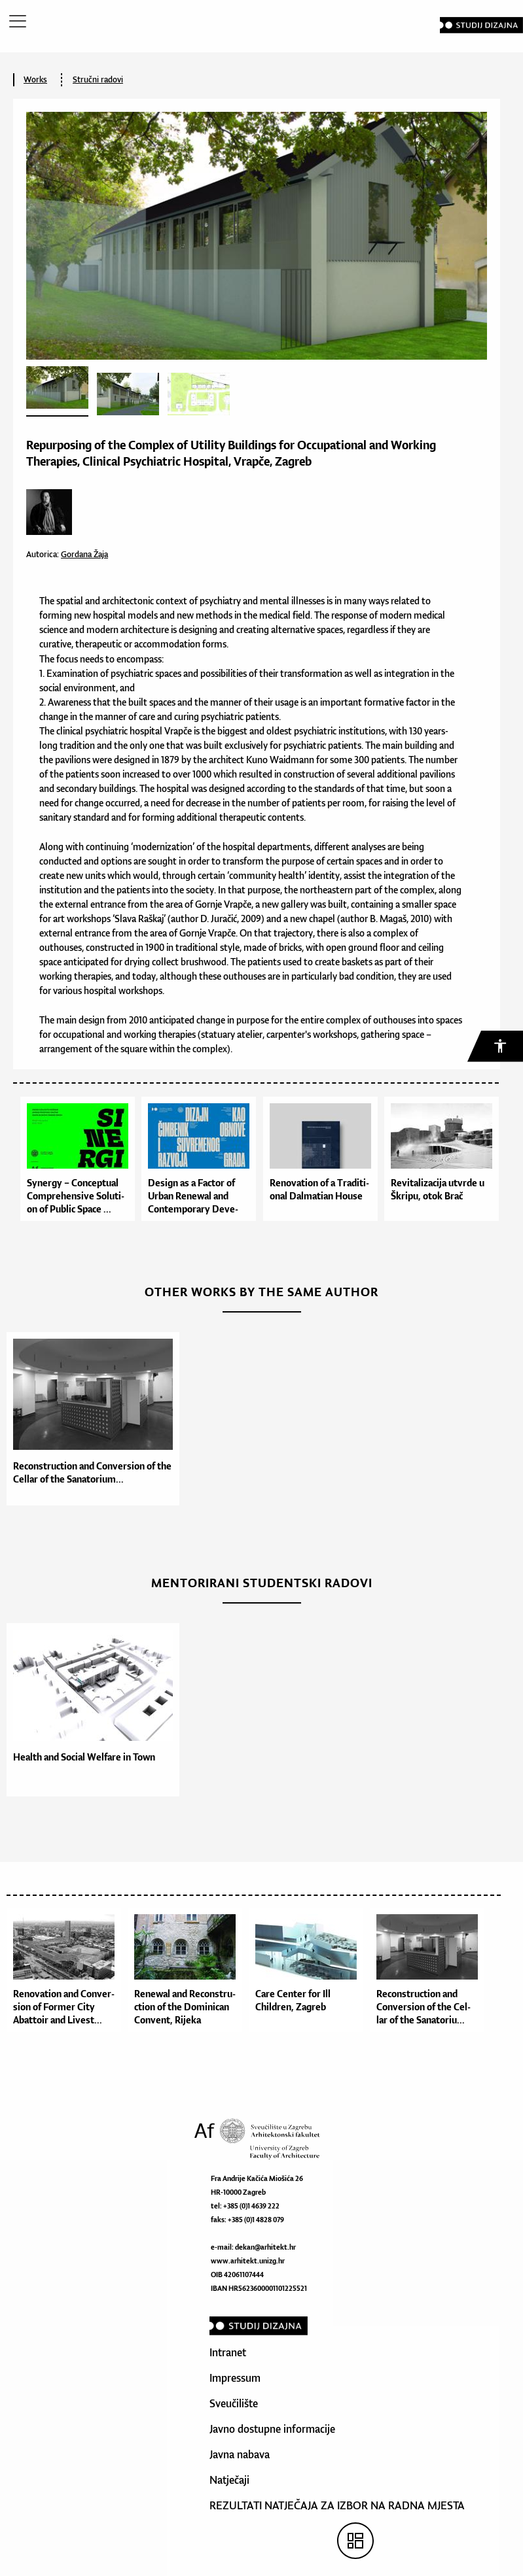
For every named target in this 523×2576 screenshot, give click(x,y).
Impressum (235, 2378)
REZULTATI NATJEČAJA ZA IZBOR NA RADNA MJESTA (337, 2505)
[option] (89, 1418)
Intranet (227, 2352)
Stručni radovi (98, 79)
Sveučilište (233, 2403)
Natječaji (229, 2480)
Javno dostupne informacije (272, 2429)
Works (35, 79)
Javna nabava (239, 2454)
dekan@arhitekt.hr (265, 2247)
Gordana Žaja (84, 554)
